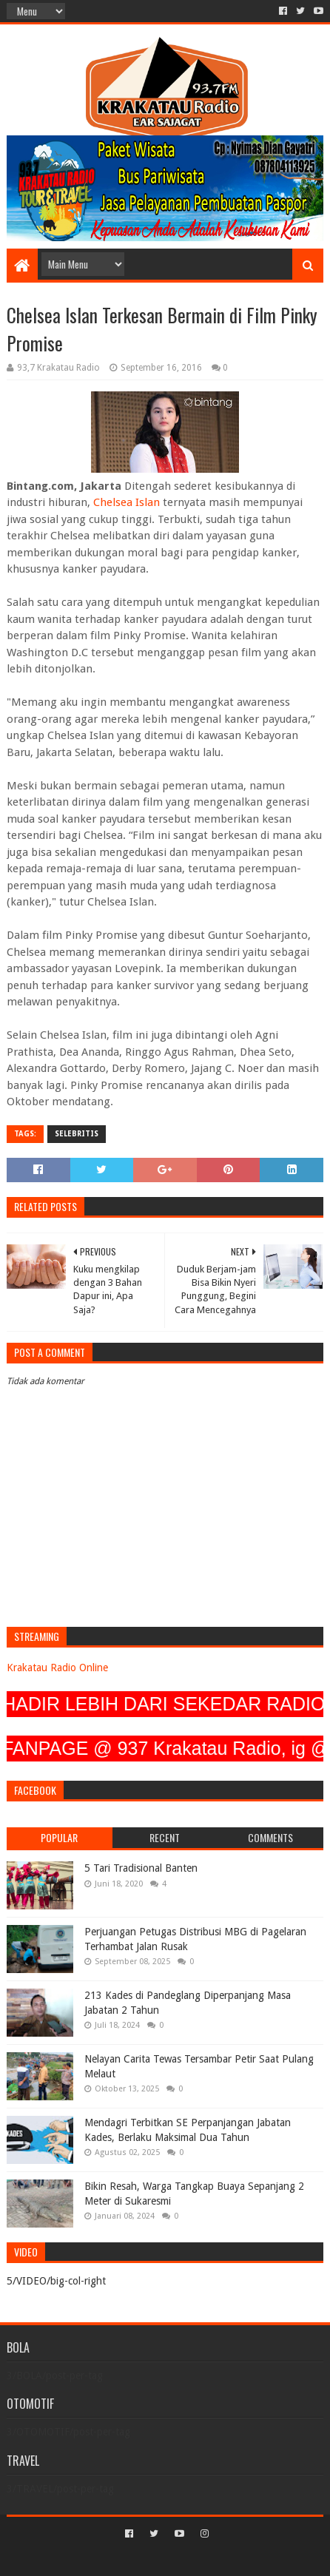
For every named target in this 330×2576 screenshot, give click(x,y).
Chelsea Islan (126, 502)
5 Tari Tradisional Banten (141, 1868)
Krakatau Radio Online (57, 1667)
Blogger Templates (228, 2558)
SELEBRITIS (76, 1134)
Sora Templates (143, 2558)
